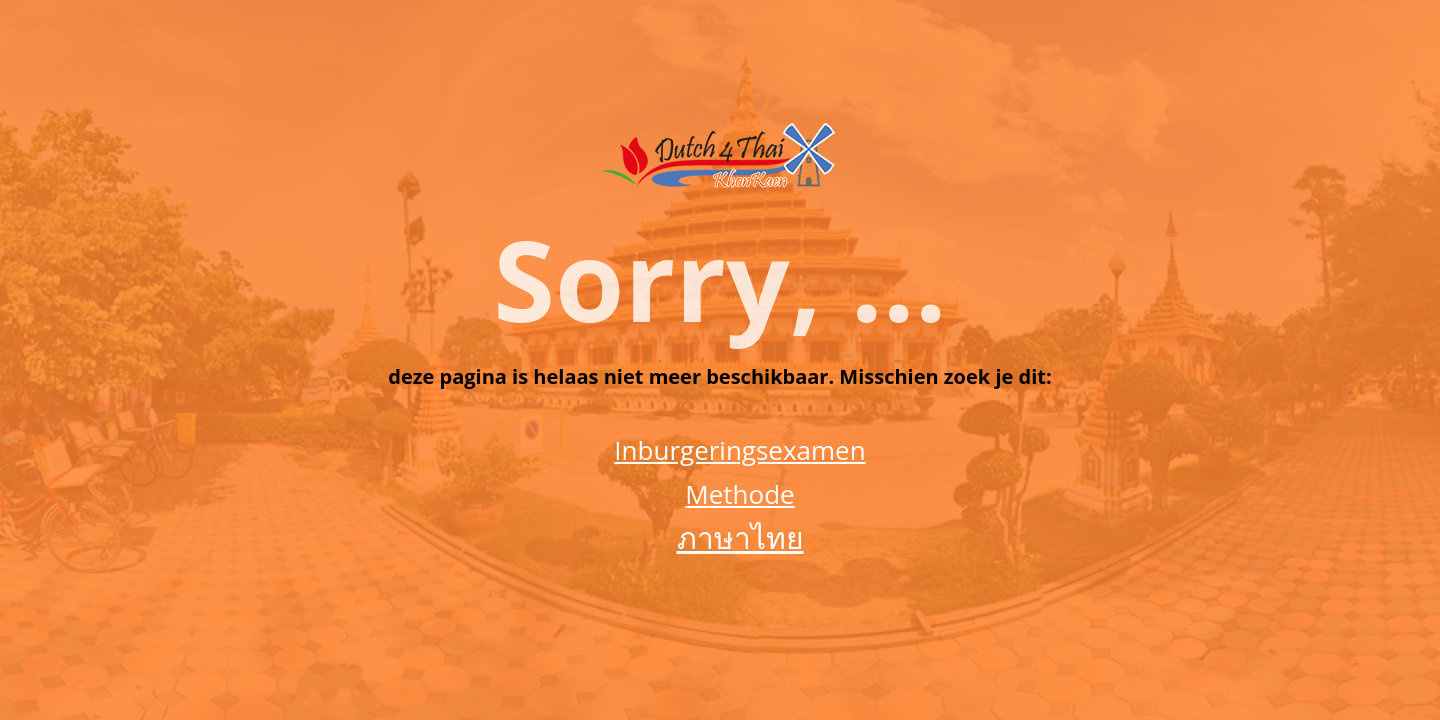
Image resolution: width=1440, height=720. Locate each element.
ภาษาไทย (740, 537)
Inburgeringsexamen (739, 450)
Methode (739, 494)
